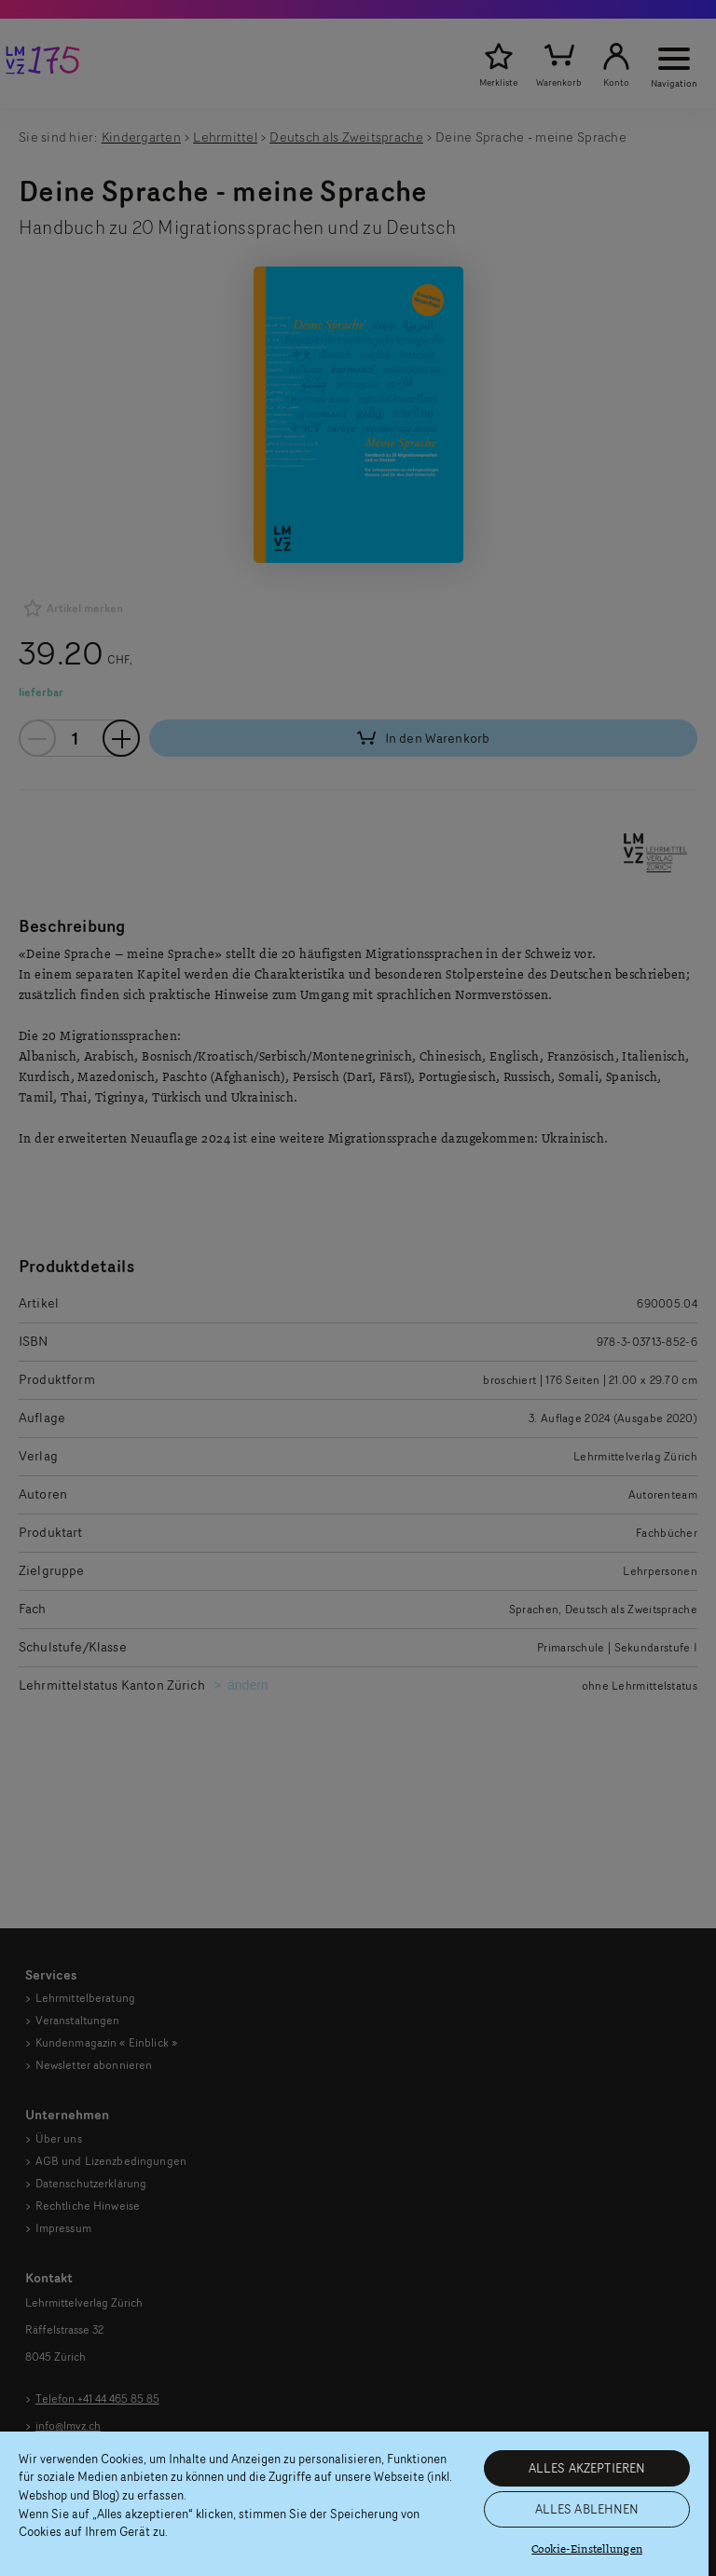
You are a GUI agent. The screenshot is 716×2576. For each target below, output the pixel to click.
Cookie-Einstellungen (586, 2549)
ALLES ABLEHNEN (587, 2509)
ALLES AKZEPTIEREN (587, 2468)
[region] (354, 2504)
